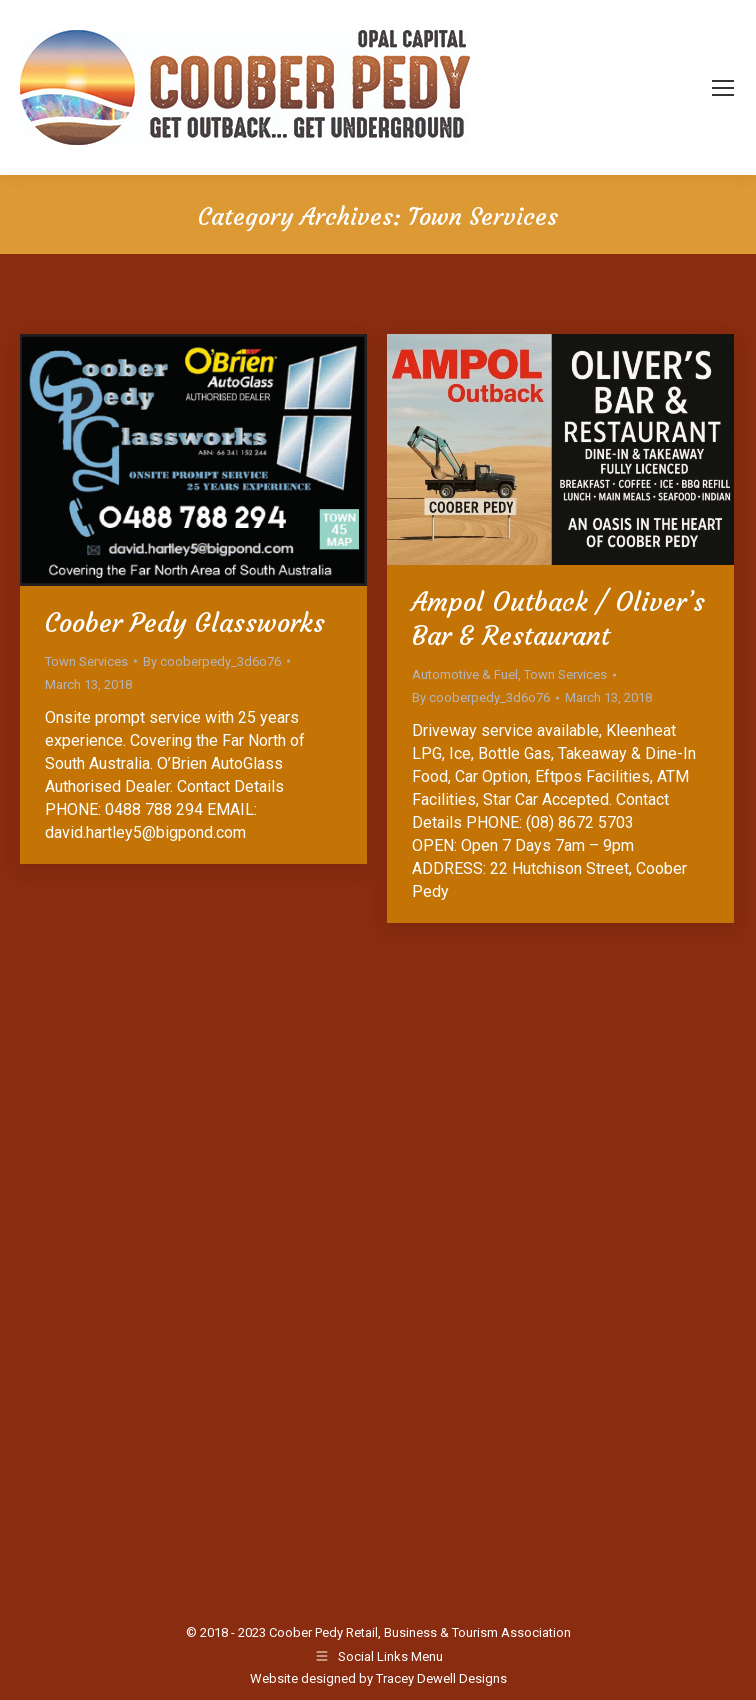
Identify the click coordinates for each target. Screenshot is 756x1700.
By (212, 661)
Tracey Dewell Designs (441, 1678)
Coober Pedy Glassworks (185, 623)
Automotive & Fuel (465, 674)
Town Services (86, 661)
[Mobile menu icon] (723, 88)
